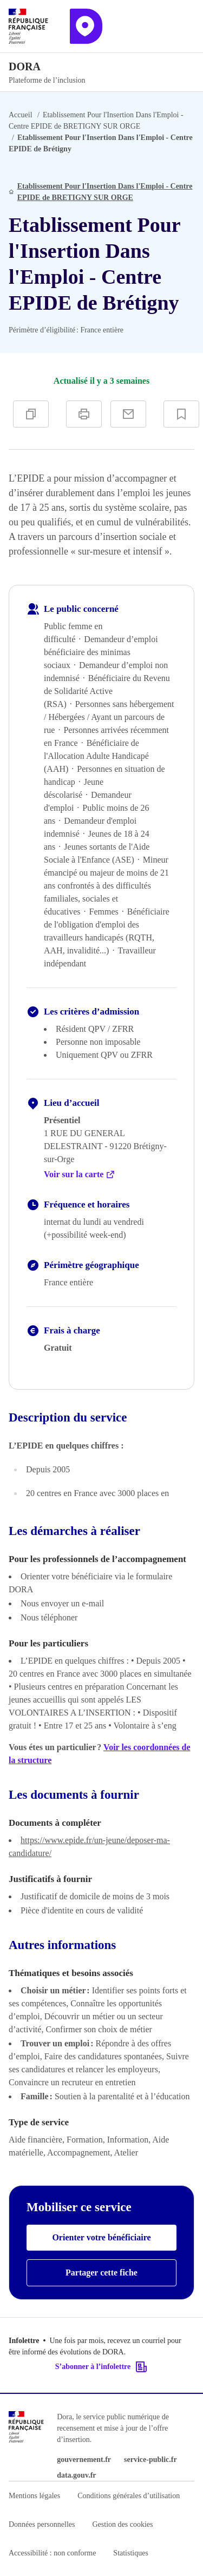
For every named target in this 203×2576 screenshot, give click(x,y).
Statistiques (130, 2553)
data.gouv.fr (76, 2475)
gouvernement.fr (84, 2459)
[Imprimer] (84, 414)
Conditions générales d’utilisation (128, 2496)
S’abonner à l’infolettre (101, 2366)
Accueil (20, 115)
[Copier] (31, 414)
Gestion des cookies (122, 2524)
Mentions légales (34, 2496)
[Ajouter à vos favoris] (181, 414)
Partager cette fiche (101, 2272)
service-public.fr (150, 2459)
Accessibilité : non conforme (52, 2553)
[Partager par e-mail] (128, 414)
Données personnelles (42, 2524)
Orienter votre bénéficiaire (101, 2237)
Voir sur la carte (79, 1174)
